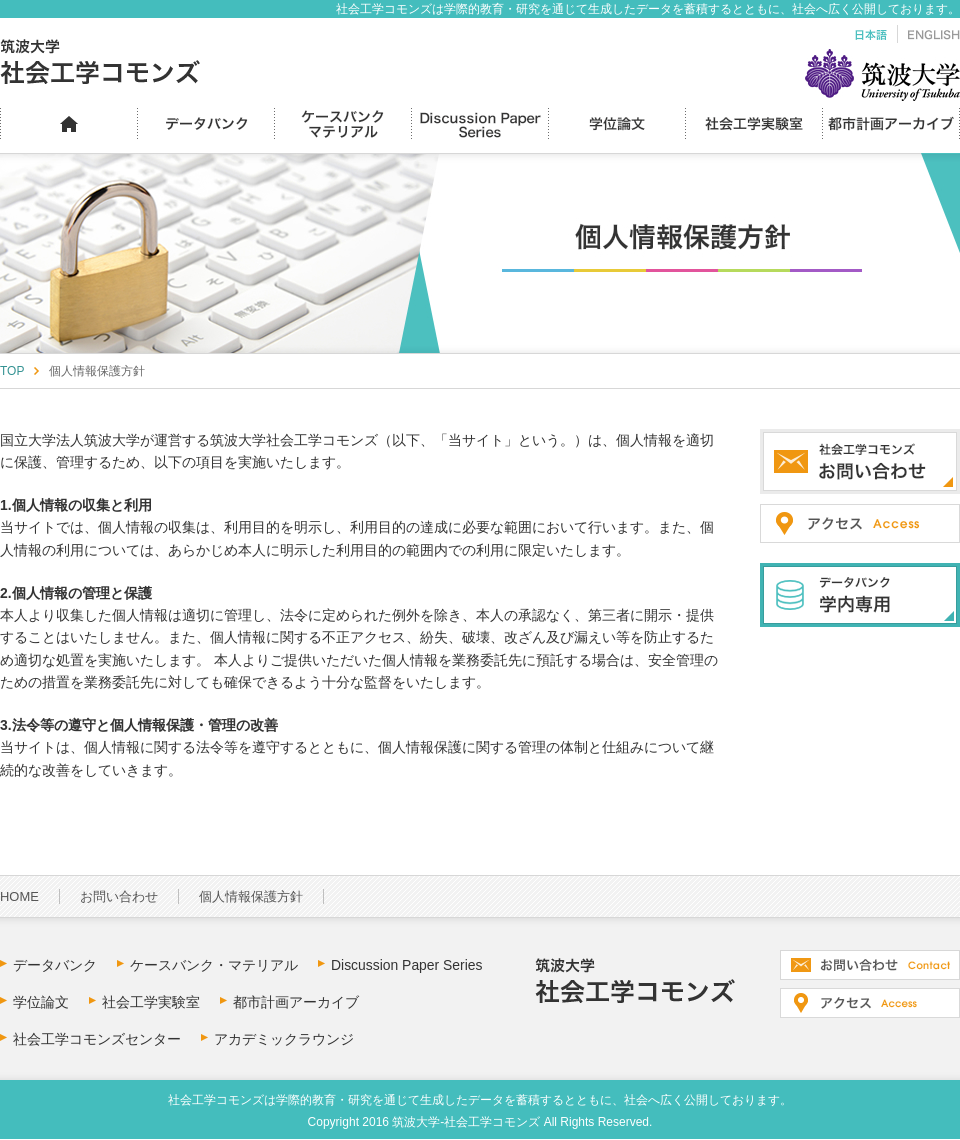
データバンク (55, 965)
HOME (19, 896)
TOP (12, 371)
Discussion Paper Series (407, 965)
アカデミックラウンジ (284, 1039)
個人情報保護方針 (251, 896)
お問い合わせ (119, 896)
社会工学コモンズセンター (97, 1039)
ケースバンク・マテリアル (214, 965)
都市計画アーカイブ (296, 1002)
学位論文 (41, 1002)
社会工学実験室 (151, 1002)
